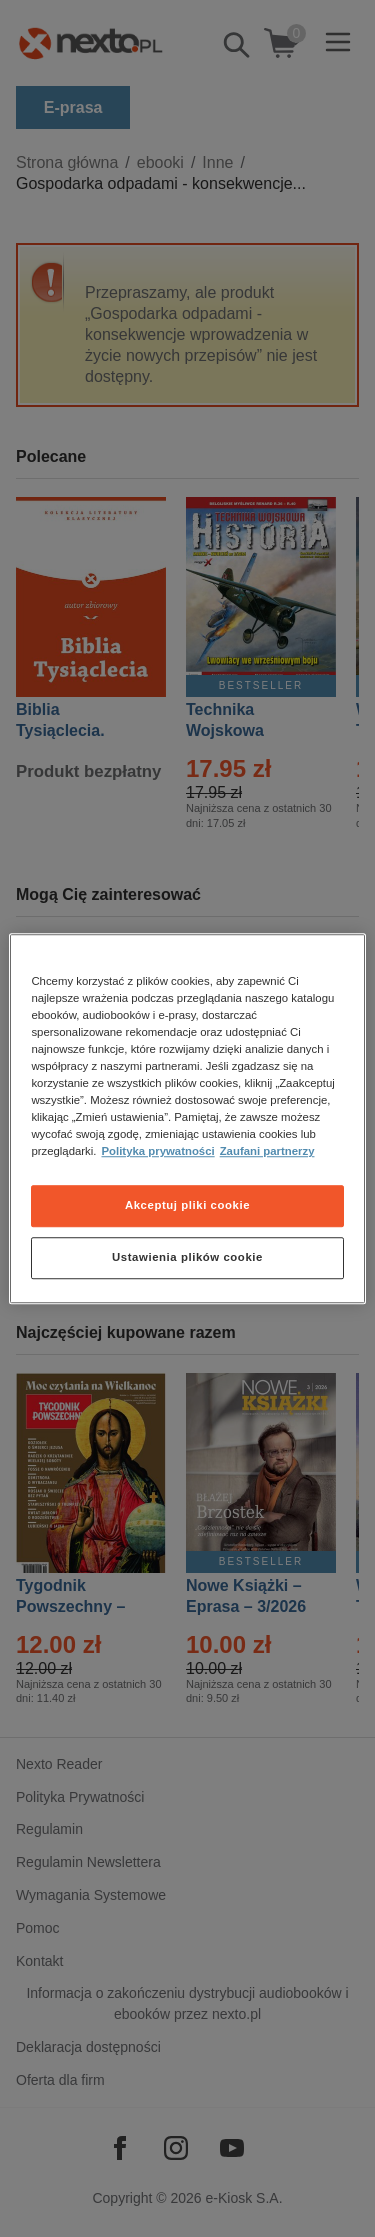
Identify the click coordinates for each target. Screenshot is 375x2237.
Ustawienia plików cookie (187, 1257)
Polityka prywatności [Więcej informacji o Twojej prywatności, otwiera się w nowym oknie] (158, 1151)
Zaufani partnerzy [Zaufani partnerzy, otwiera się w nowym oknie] (267, 1151)
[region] (187, 1119)
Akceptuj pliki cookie (187, 1205)
